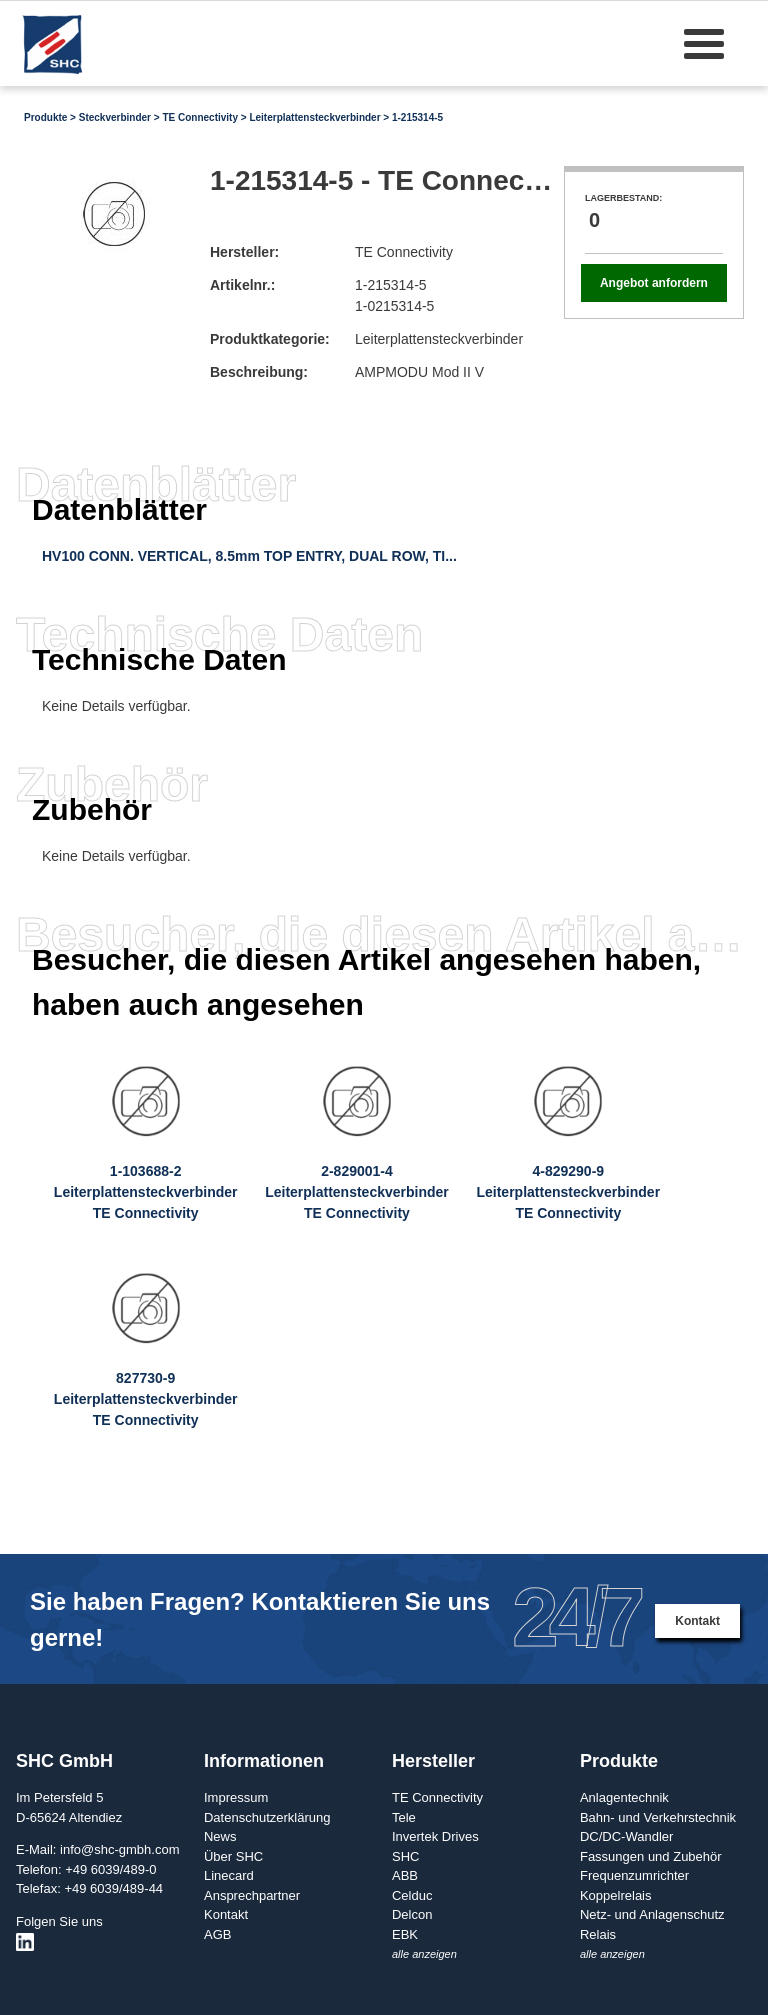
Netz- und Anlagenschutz (652, 1914)
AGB (217, 1934)
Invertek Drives (435, 1836)
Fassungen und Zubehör (651, 1856)
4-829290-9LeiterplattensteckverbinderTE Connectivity (568, 1192)
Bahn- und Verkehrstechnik (658, 1817)
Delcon (412, 1914)
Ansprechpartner (252, 1895)
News (220, 1836)
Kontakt (697, 1621)
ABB (405, 1875)
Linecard (229, 1875)
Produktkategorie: (270, 339)
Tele (404, 1817)
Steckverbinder (115, 117)
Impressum (236, 1797)
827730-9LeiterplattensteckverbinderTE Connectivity (146, 1399)
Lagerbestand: (623, 198)
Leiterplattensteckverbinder (314, 117)
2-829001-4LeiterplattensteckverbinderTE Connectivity (357, 1192)
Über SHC (233, 1856)
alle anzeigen (424, 1954)
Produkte (45, 117)
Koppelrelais (616, 1895)
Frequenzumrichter (634, 1875)
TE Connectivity (200, 117)
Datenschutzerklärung (267, 1817)
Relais (598, 1934)
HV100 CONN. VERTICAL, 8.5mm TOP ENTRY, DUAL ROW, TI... (249, 556)
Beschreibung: (259, 372)
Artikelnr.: (242, 285)
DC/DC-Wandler (626, 1836)
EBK (405, 1934)
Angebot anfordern (654, 283)
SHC (405, 1856)
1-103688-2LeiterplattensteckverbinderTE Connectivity (146, 1192)
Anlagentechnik (624, 1797)
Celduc (412, 1895)
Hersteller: (244, 252)
